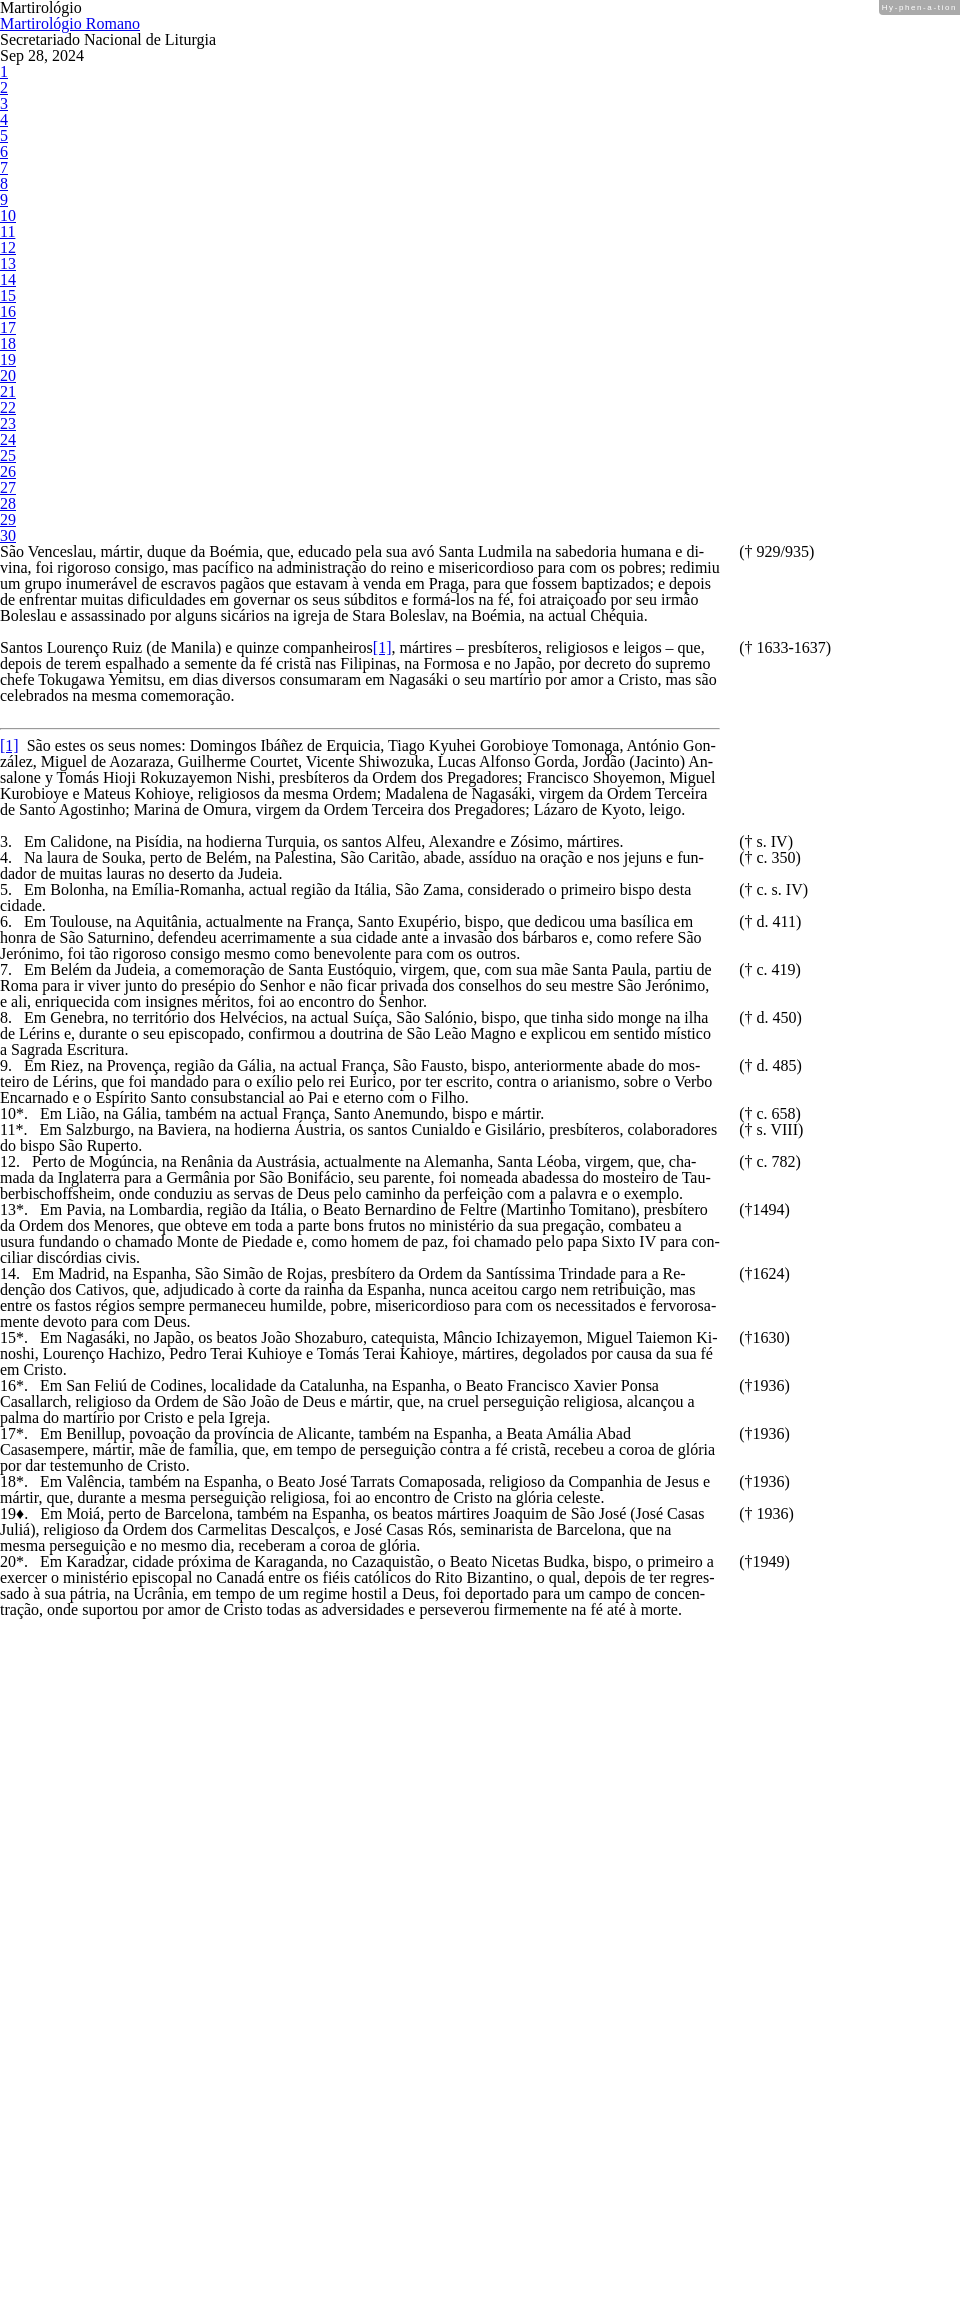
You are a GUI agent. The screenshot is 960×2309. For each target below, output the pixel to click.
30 (7, 584)
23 (7, 472)
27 (7, 536)
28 (7, 552)
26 (7, 520)
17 (7, 376)
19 (7, 408)
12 (7, 296)
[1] (445, 743)
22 (7, 456)
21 (7, 440)
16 (7, 360)
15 (7, 344)
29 (7, 568)
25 (7, 504)
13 (7, 312)
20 (7, 424)
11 (7, 280)
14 (7, 328)
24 (7, 488)
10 (7, 264)
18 (7, 392)
